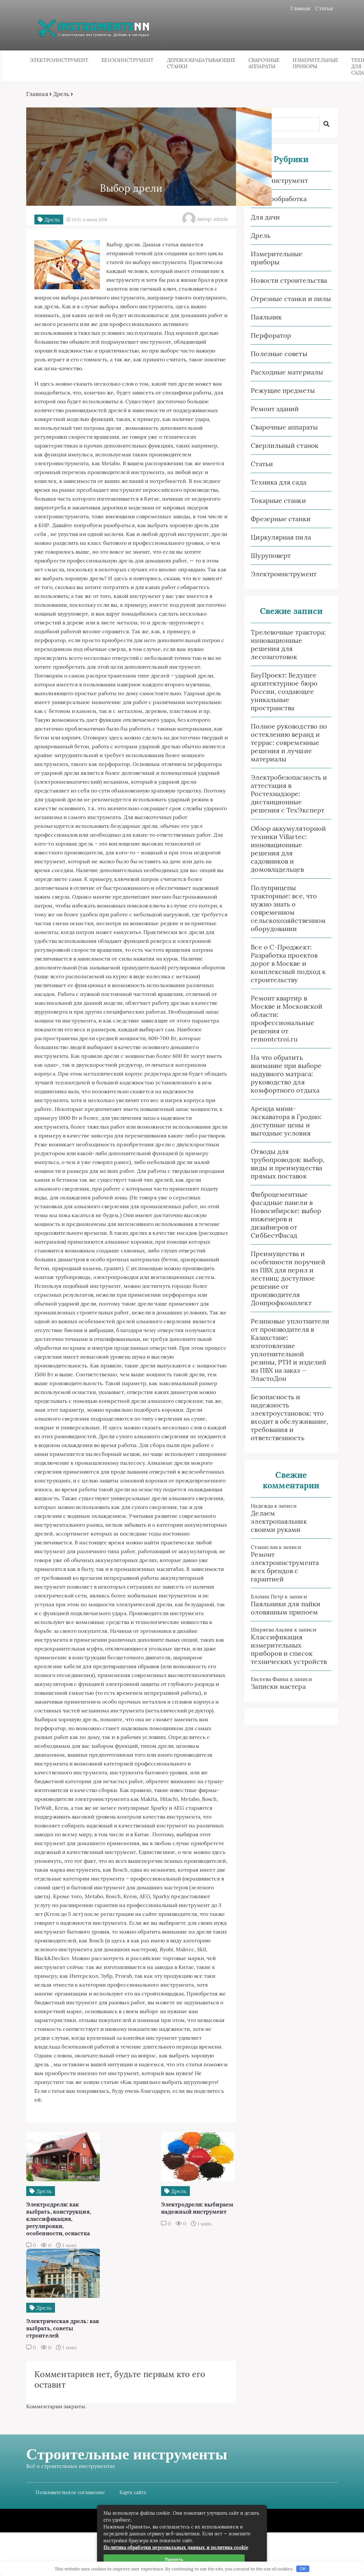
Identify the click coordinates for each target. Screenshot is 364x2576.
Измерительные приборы (315, 63)
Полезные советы (279, 354)
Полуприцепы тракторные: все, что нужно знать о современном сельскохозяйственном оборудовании (288, 908)
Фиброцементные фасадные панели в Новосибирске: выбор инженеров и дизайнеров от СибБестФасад (286, 1215)
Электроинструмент (59, 60)
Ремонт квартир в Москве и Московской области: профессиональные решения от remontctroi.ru (286, 1018)
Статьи (324, 8)
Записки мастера (278, 1687)
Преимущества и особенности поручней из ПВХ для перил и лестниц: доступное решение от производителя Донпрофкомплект (288, 1278)
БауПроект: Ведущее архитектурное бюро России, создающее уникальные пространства (284, 691)
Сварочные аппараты (264, 63)
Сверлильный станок (284, 446)
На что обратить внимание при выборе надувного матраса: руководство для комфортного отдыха (286, 1074)
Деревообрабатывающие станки (201, 63)
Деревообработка (278, 199)
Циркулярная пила (281, 537)
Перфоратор (271, 336)
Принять (174, 2559)
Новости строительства (289, 281)
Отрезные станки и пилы (291, 299)
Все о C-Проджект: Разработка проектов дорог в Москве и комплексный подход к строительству (288, 963)
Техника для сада (278, 482)
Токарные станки (278, 501)
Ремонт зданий (275, 409)
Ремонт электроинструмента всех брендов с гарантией (284, 1567)
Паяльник (266, 317)
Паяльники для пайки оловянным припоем (285, 1608)
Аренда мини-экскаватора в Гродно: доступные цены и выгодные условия (286, 1121)
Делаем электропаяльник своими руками (279, 1521)
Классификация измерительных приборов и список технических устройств (289, 1649)
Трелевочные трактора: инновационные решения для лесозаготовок (288, 644)
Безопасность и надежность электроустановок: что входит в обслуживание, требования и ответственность (289, 1417)
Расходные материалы (287, 372)
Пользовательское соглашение (70, 2536)
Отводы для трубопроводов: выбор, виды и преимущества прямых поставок (287, 1164)
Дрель (61, 94)
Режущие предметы (283, 391)
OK (303, 2568)
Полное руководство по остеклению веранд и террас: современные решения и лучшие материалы (289, 742)
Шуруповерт (271, 556)
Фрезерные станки (280, 519)
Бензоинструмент (127, 60)
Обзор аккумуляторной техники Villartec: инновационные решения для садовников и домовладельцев (288, 849)
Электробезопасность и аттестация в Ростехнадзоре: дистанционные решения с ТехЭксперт (289, 793)
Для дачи (265, 217)
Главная (300, 8)
